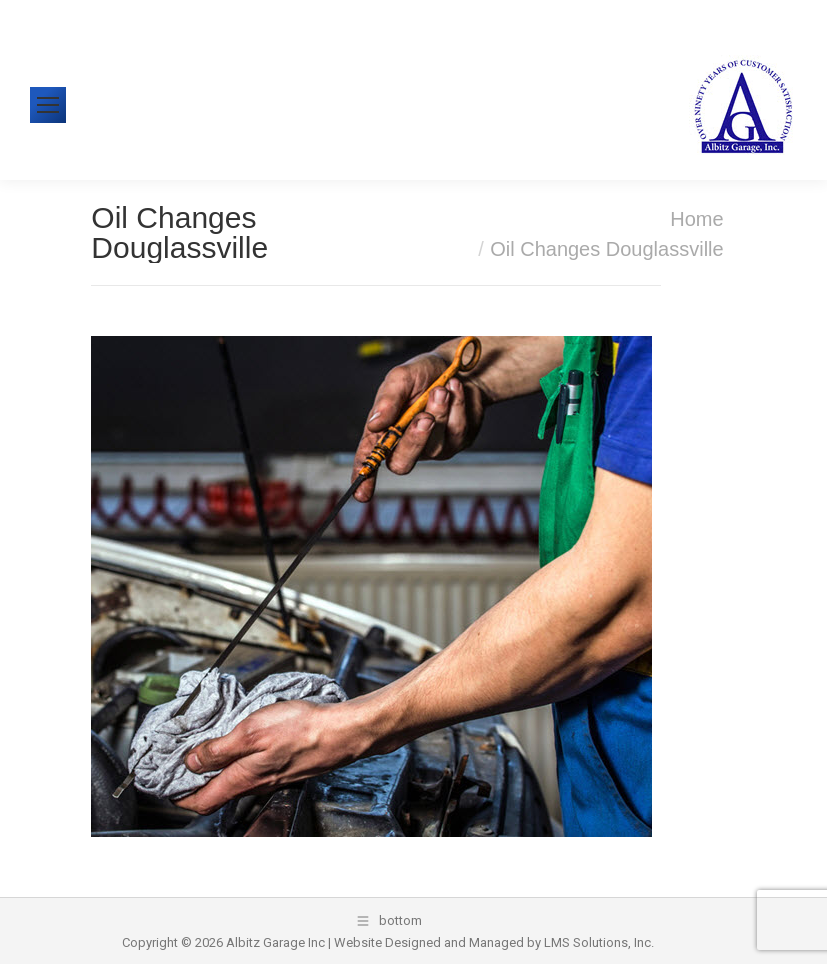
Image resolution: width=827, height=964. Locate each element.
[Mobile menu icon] (48, 105)
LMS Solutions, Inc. (599, 942)
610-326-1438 (111, 14)
